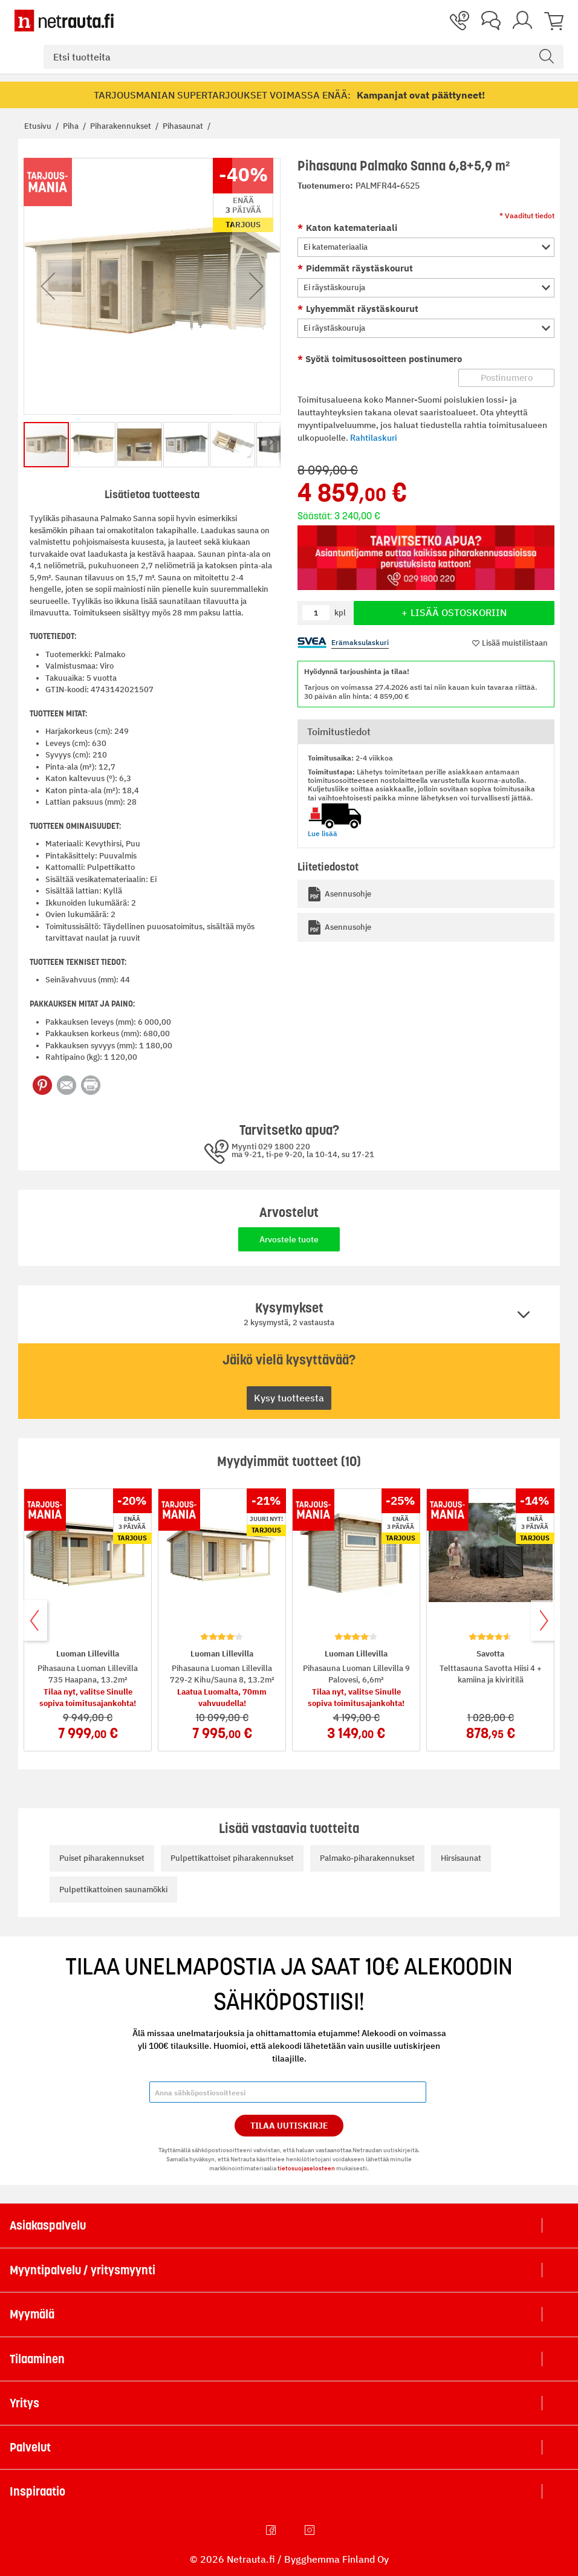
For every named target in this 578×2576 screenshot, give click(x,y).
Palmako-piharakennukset (367, 1858)
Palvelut (30, 2447)
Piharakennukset (121, 126)
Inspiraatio (37, 2491)
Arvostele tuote (289, 1239)
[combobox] (303, 57)
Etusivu (38, 126)
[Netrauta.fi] (64, 20)
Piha (71, 126)
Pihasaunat (184, 126)
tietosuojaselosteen (306, 2168)
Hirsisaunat (461, 1858)
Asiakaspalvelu (48, 2225)
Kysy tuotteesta (289, 1398)
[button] (48, 286)
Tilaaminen (37, 2359)
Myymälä (32, 2314)
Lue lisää (322, 833)
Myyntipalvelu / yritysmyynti (82, 2270)
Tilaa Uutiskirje (289, 2125)
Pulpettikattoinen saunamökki (113, 1889)
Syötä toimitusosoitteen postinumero (382, 359)
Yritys (24, 2403)
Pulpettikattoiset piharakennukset (232, 1858)
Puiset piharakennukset (101, 1858)
